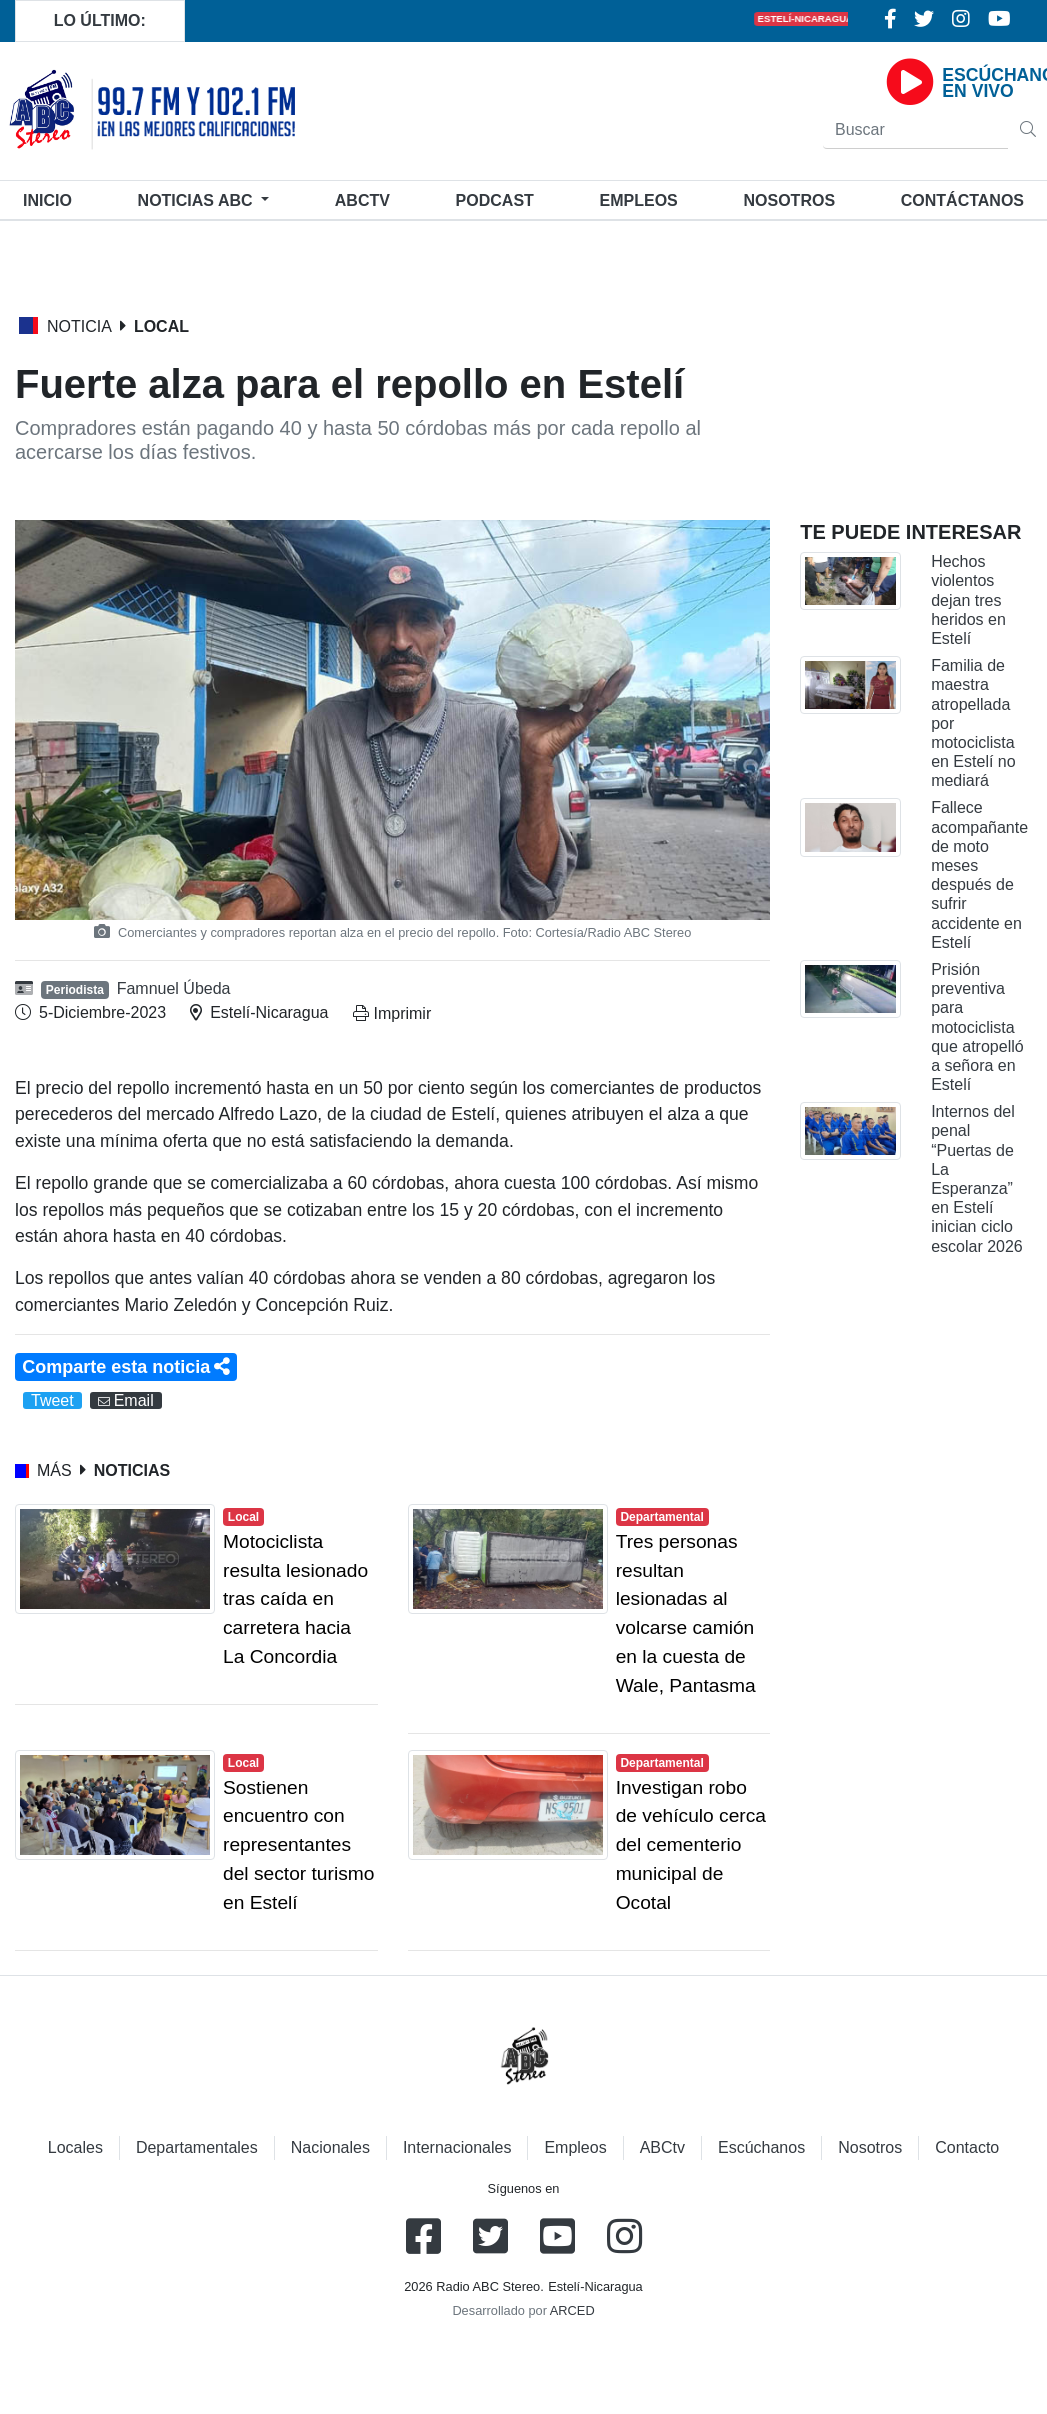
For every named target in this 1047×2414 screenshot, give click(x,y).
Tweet (52, 1400)
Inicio (51, 198)
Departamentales (197, 2147)
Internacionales (457, 2147)
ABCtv (362, 200)
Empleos (575, 2147)
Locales (75, 2147)
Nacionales (330, 2147)
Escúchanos (761, 2147)
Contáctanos (962, 200)
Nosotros (789, 200)
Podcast (495, 200)
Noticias (197, 200)
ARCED (572, 2310)
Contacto (967, 2147)
